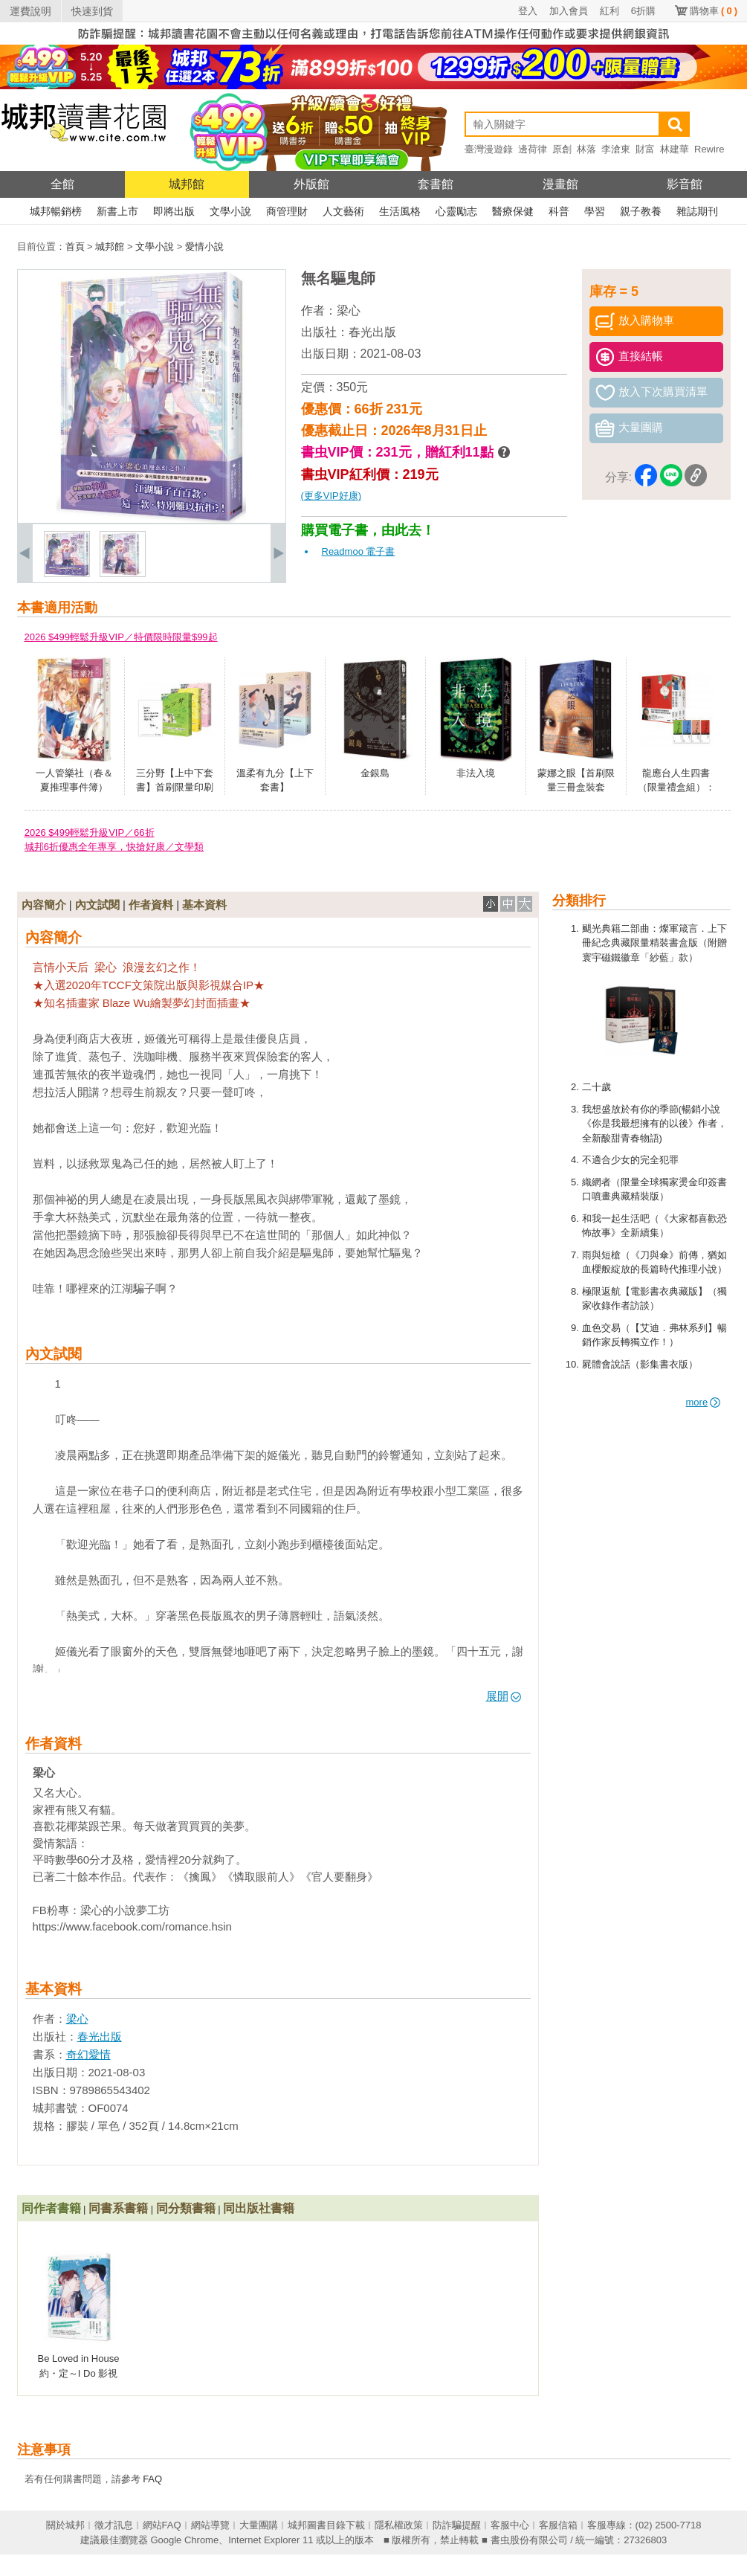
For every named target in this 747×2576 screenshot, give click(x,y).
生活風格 (400, 211)
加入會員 (568, 10)
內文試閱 (97, 904)
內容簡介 (44, 904)
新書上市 (117, 211)
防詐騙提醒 (457, 2525)
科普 (559, 211)
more (703, 1402)
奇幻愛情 (88, 2054)
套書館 (435, 184)
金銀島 (374, 773)
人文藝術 (343, 211)
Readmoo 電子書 (358, 551)
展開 (503, 1696)
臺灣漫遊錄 (489, 149)
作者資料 (151, 904)
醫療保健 (513, 211)
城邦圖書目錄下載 (326, 2525)
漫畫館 (560, 184)
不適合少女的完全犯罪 (630, 1159)
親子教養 (641, 211)
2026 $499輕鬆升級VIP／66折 (90, 832)
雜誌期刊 (697, 211)
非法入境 (475, 773)
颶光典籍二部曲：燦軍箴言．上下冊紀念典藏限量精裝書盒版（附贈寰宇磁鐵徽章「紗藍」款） (654, 943)
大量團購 (258, 2525)
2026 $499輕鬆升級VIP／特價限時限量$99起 (121, 637)
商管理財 (287, 211)
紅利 (609, 10)
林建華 (674, 149)
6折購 (643, 10)
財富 (645, 149)
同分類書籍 (186, 2208)
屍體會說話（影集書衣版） (640, 1364)
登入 (527, 10)
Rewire (709, 149)
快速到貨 (92, 11)
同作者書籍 (51, 2208)
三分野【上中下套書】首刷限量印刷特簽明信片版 (174, 787)
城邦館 (186, 184)
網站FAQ (162, 2525)
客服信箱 (558, 2525)
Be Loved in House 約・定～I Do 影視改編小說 (79, 2373)
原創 (562, 149)
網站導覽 (210, 2525)
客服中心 (510, 2525)
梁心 (348, 310)
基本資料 (204, 904)
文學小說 (230, 211)
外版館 (311, 184)
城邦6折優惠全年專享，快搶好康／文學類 (114, 846)
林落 (586, 149)
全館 (62, 184)
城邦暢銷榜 (56, 211)
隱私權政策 (399, 2525)
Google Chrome (184, 2540)
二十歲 (596, 1086)
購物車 (713, 10)
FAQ (152, 2479)
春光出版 (372, 332)
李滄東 (615, 149)
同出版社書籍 (258, 2208)
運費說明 (30, 11)
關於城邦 (65, 2525)
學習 (594, 211)
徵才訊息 (113, 2525)
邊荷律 (532, 149)
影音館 (684, 184)
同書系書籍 (118, 2208)
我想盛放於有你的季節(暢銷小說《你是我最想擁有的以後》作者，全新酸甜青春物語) (654, 1124)
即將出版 (174, 211)
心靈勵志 (456, 211)
